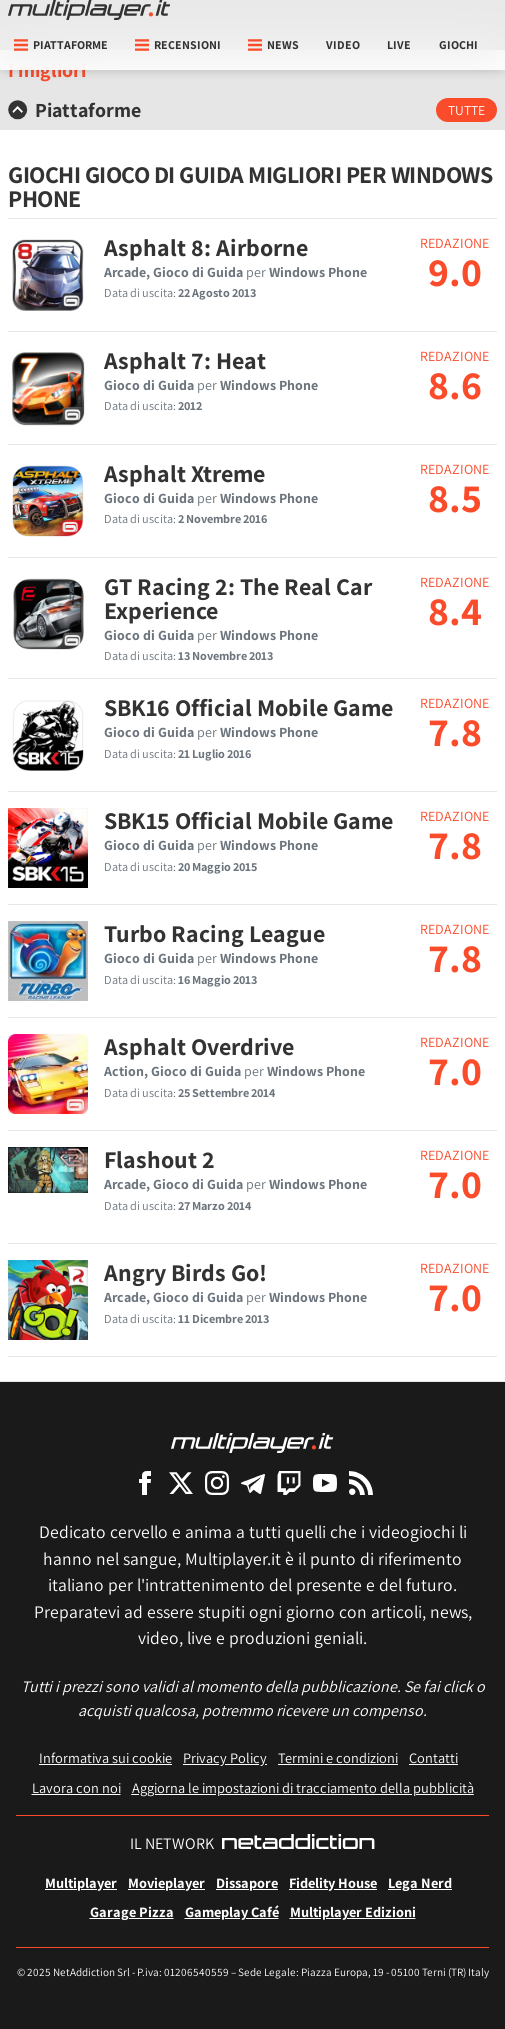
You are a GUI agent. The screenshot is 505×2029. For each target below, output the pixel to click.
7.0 (455, 1070)
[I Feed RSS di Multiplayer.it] (361, 1482)
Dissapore (247, 1882)
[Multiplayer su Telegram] (253, 1482)
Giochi (458, 44)
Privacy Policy (225, 1757)
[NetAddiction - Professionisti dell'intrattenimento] (298, 1844)
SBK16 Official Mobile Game (248, 707)
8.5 (455, 497)
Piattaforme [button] (61, 44)
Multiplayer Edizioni (353, 1911)
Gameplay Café (232, 1911)
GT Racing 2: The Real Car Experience (238, 598)
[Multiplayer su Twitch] (289, 1482)
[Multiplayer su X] (181, 1482)
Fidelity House (333, 1882)
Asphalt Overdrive (199, 1046)
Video (343, 44)
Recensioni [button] (178, 44)
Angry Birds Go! (185, 1272)
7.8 (455, 731)
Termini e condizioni (338, 1757)
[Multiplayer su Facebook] (145, 1482)
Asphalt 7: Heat (185, 360)
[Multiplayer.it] (89, 10)
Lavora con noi (76, 1787)
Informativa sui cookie (105, 1757)
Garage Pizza (132, 1911)
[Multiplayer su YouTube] (325, 1482)
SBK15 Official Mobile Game (248, 820)
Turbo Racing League (214, 933)
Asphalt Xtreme (184, 473)
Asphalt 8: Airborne (206, 247)
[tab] (252, 110)
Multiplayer (81, 1882)
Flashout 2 (159, 1159)
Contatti (433, 1757)
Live (399, 44)
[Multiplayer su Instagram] (217, 1482)
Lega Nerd (420, 1882)
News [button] (273, 44)
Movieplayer (166, 1882)
